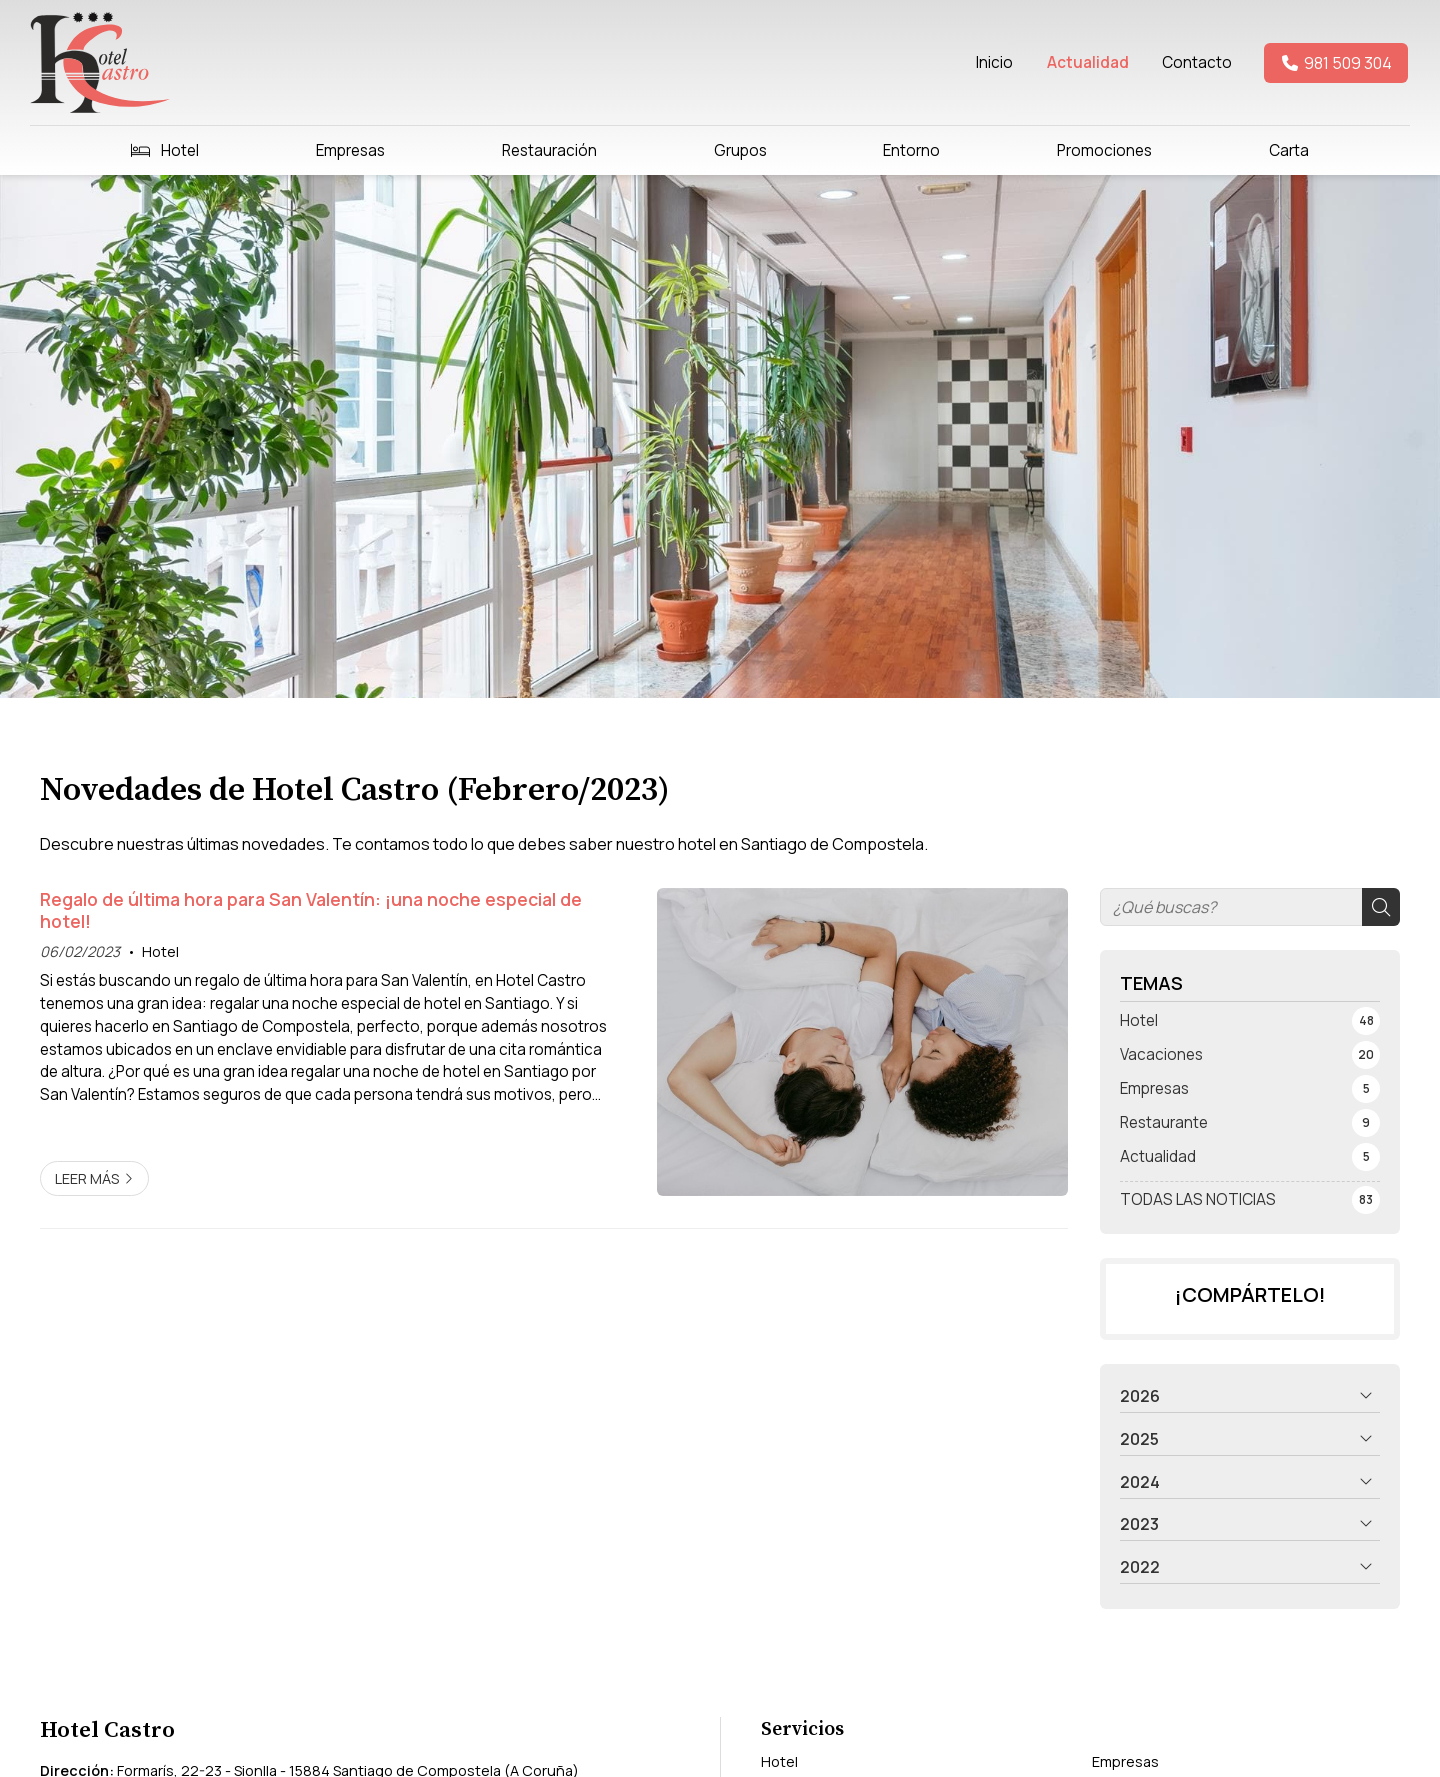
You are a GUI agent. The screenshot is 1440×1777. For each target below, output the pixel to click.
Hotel (160, 951)
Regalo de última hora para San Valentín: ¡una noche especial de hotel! (311, 910)
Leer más (87, 1178)
